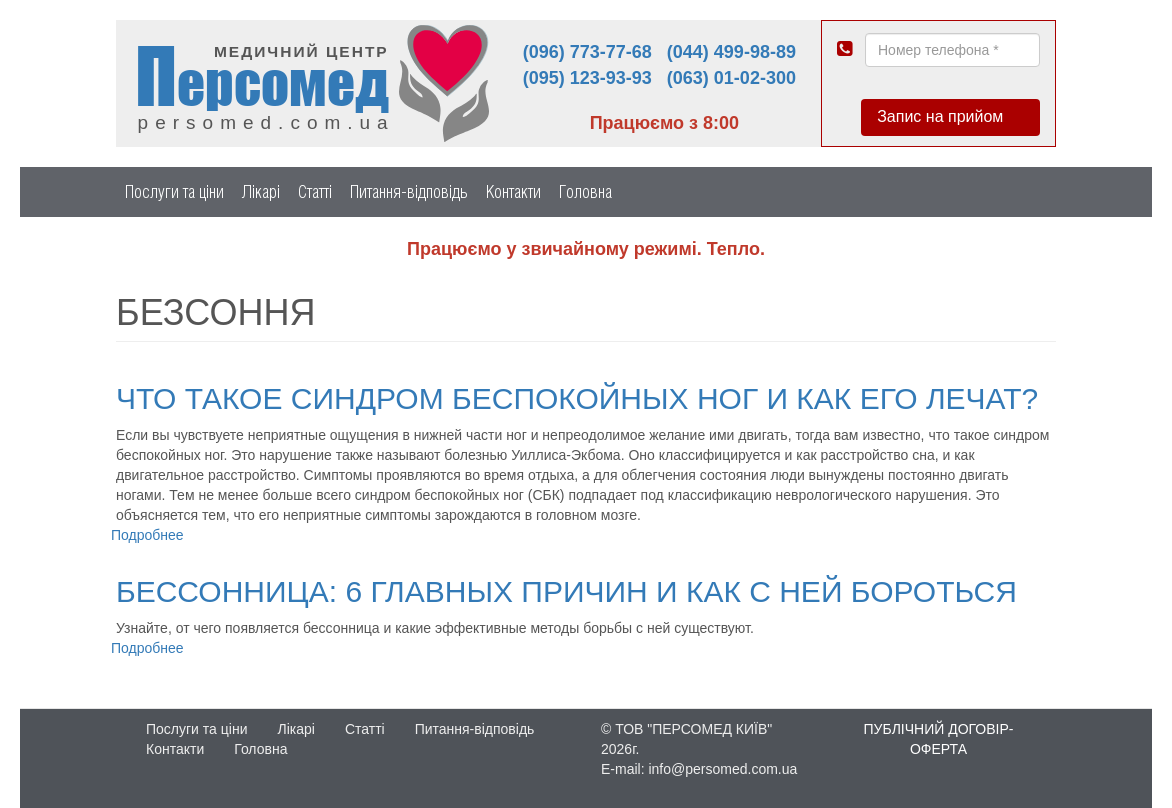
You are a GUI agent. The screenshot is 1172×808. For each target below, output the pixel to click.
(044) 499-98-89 (731, 52)
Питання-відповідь (409, 191)
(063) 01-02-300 (731, 78)
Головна (585, 191)
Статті (315, 191)
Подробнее (147, 535)
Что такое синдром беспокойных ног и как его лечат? (577, 398)
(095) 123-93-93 (587, 78)
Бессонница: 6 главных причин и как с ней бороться (566, 591)
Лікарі (261, 191)
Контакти (513, 191)
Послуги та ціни (174, 191)
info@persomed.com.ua (722, 769)
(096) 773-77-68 (587, 52)
